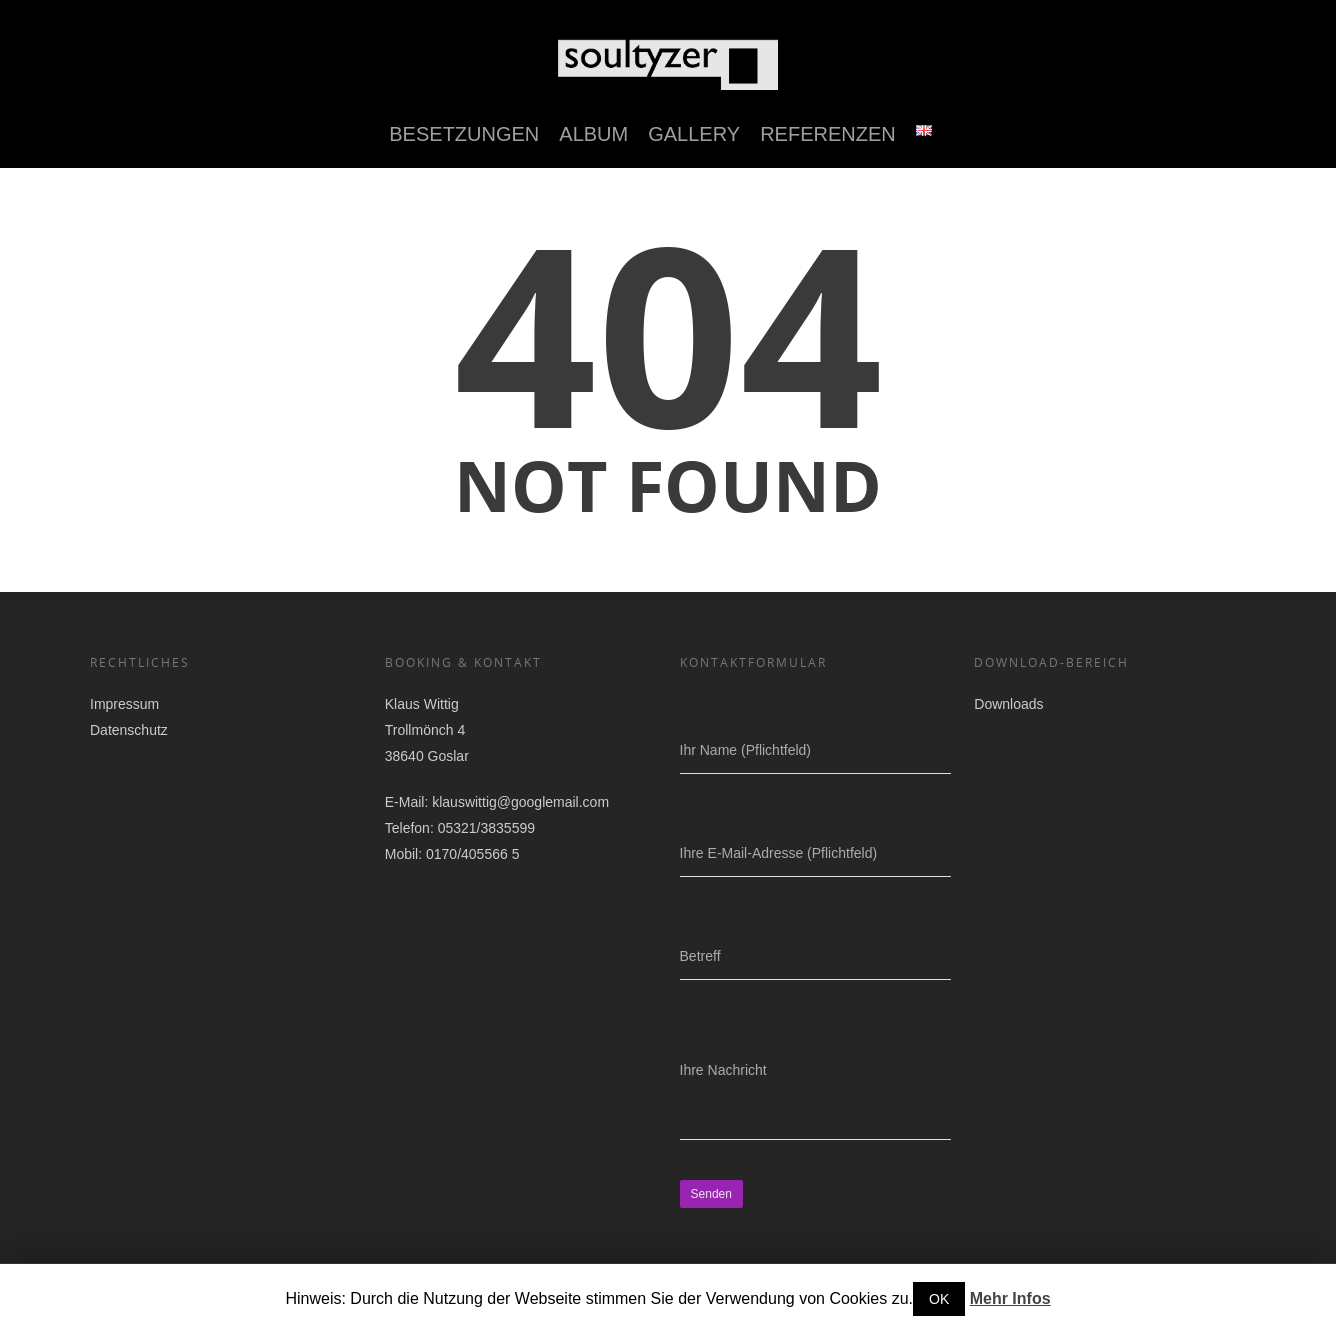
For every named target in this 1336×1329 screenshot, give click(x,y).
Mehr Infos (1010, 1298)
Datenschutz (129, 730)
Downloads (1008, 704)
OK (939, 1299)
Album (593, 134)
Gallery (694, 134)
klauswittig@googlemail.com (520, 802)
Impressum (124, 704)
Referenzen (828, 134)
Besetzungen (464, 134)
